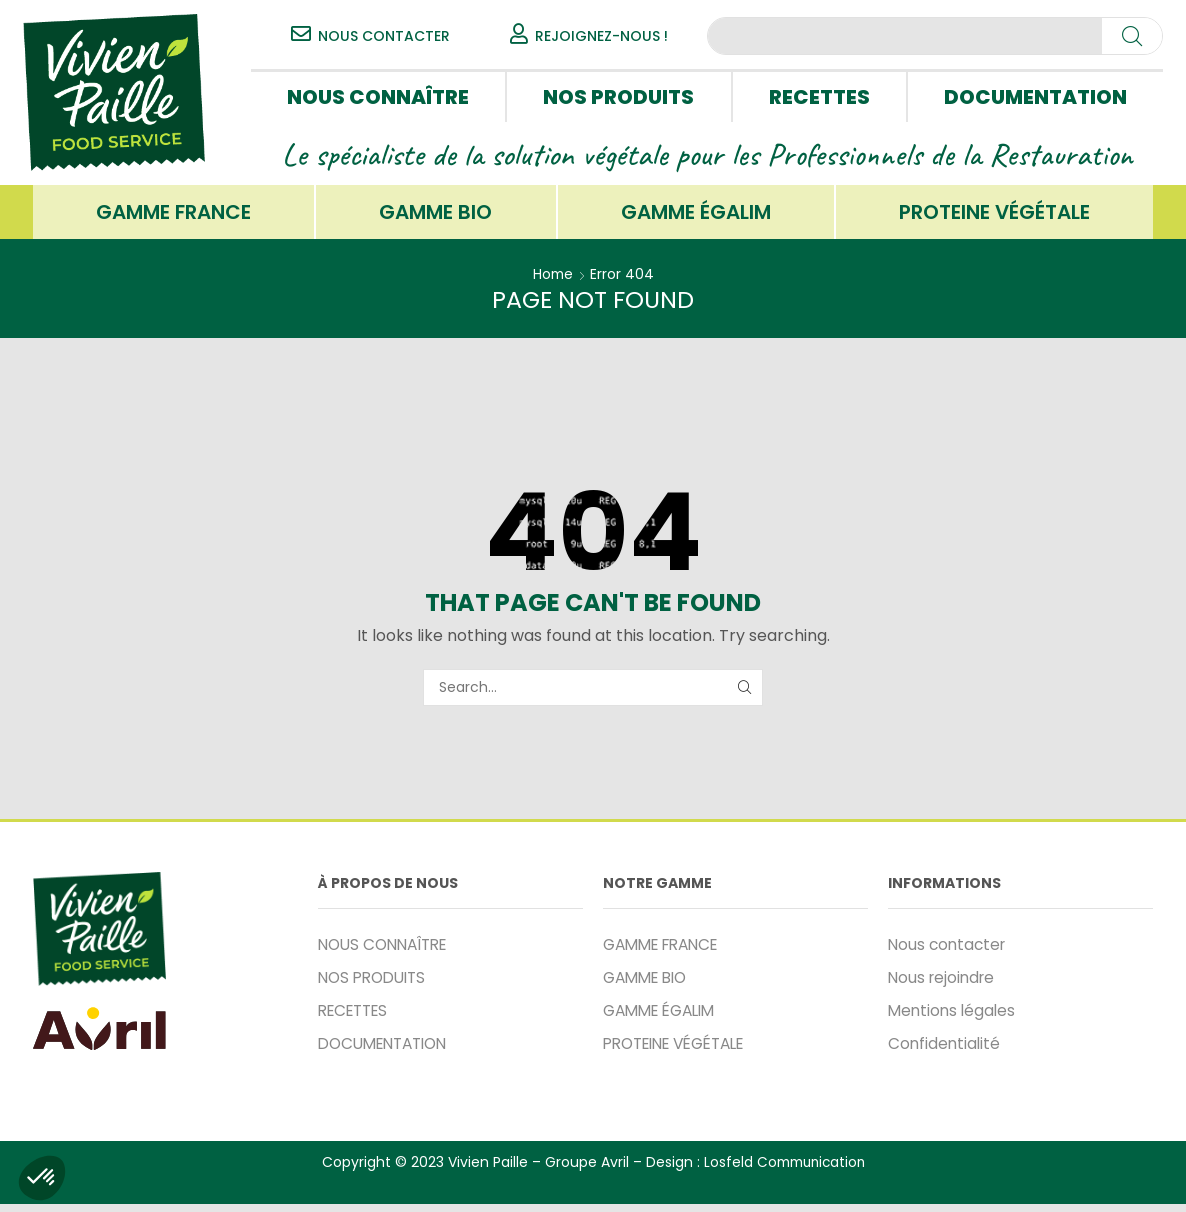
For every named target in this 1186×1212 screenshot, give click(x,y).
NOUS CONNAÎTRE (378, 97)
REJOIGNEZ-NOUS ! (601, 36)
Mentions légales (954, 1017)
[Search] (1132, 36)
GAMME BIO (435, 215)
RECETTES (819, 97)
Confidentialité (945, 1051)
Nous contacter (949, 950)
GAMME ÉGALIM (696, 215)
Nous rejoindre (944, 984)
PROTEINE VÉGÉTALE (994, 215)
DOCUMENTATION (1035, 97)
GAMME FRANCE (173, 215)
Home (553, 280)
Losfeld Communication (784, 1170)
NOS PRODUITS (618, 97)
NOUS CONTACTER (384, 36)
